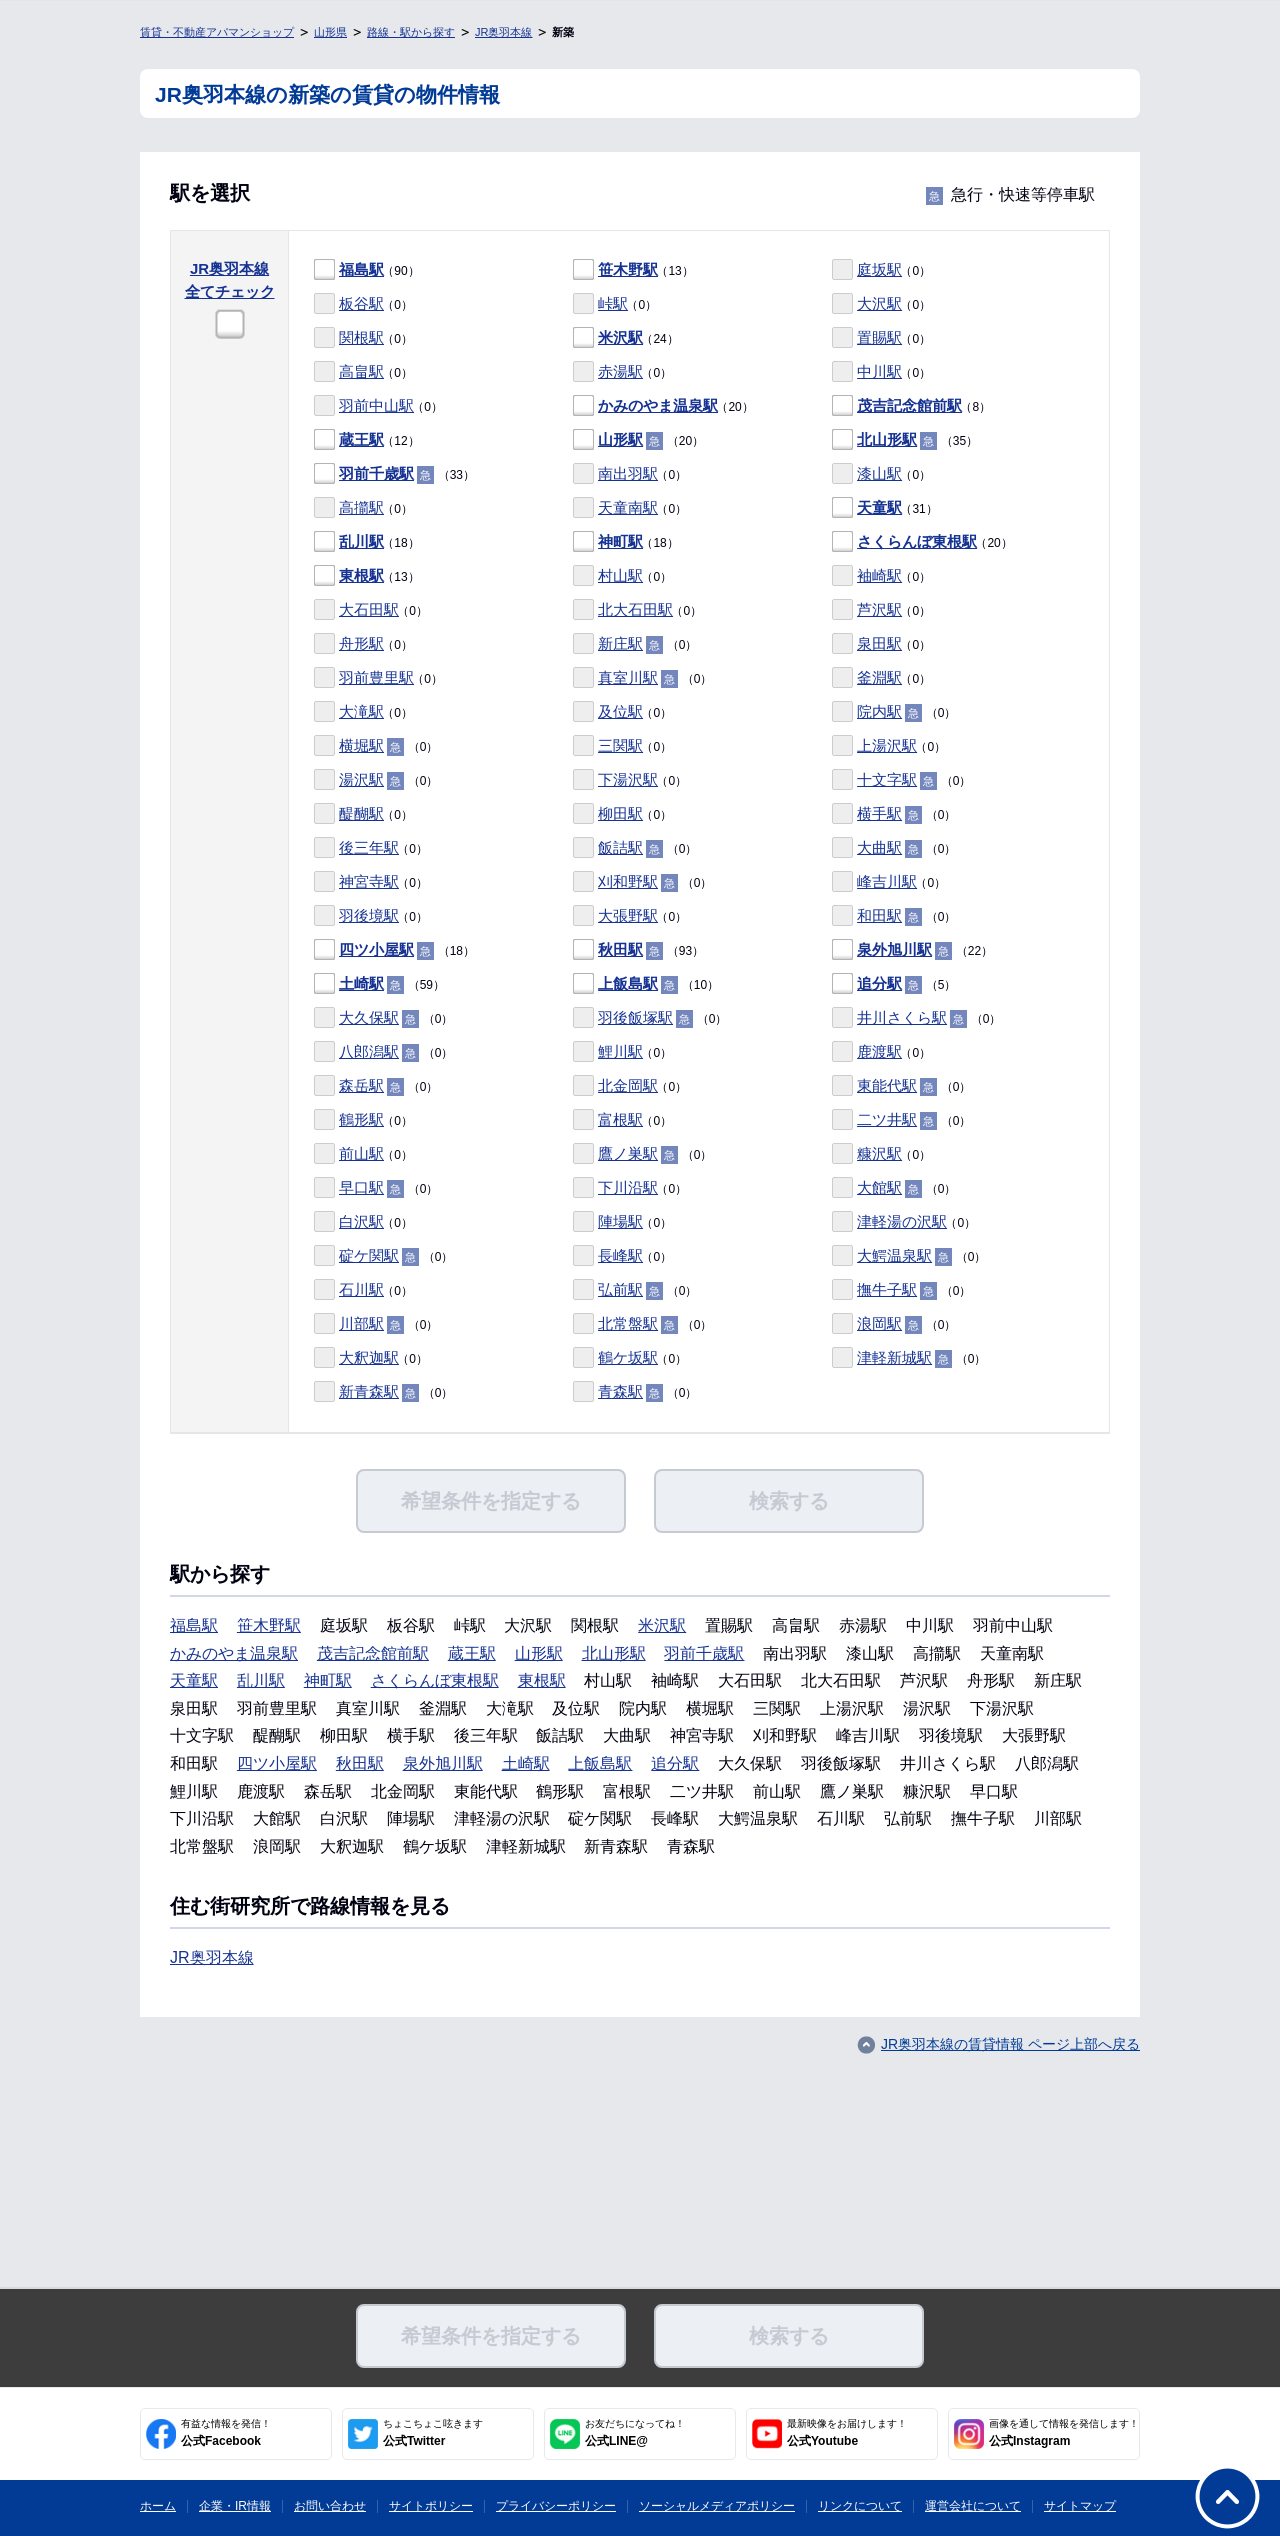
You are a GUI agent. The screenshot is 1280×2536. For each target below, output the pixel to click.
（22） (912, 950)
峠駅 (613, 303)
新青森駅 (369, 1391)
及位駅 (620, 711)
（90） (367, 270)
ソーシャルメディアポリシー (717, 2506)
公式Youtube (847, 2433)
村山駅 (620, 575)
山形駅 (620, 439)
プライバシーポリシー (556, 2506)
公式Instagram (1064, 2433)
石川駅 (361, 1289)
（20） (663, 406)
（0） (881, 270)
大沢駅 (879, 303)
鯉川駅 (620, 1051)
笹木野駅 (628, 269)
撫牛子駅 (887, 1289)
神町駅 (620, 541)
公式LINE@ (635, 2433)
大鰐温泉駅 (894, 1255)
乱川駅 (361, 541)
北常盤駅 (628, 1323)
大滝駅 (361, 711)
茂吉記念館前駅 (909, 405)
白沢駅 (361, 1221)
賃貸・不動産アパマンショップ (217, 32)
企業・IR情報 (235, 2506)
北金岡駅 (628, 1085)
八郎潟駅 (369, 1051)
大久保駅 (369, 1017)
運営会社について (973, 2506)
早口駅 (361, 1187)
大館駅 (879, 1187)
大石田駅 (369, 609)
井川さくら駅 (902, 1017)
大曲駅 (879, 847)
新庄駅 (620, 643)
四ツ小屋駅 (376, 949)
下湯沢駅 (628, 779)
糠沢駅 (879, 1153)
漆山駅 (879, 473)
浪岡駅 (879, 1323)
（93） (638, 950)
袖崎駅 (879, 575)
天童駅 (879, 507)
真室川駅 (628, 677)
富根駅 (620, 1119)
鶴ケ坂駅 (628, 1357)
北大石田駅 (635, 609)
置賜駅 (879, 337)
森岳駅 (361, 1085)
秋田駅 (620, 949)
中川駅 (879, 371)
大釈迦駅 (369, 1357)
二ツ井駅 (887, 1119)
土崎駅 (361, 983)
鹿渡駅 (879, 1051)
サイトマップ (1080, 2506)
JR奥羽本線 (503, 32)
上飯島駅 (628, 983)
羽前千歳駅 (376, 473)
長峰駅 (620, 1255)
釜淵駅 (879, 677)
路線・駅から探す (411, 32)
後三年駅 (369, 847)
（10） (646, 984)
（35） (905, 440)
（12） (367, 440)
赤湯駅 (620, 371)
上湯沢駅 (887, 745)
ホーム (158, 2506)
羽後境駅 (369, 915)
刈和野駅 (628, 881)
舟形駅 (361, 643)
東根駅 (361, 575)
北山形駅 (887, 439)
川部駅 (361, 1323)
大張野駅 (628, 915)
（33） (394, 474)
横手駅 (879, 813)
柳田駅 (620, 813)
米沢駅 (620, 337)
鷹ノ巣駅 (628, 1153)
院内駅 (879, 711)
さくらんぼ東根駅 (917, 541)
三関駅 (620, 745)
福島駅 (361, 269)
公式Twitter (433, 2433)
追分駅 (879, 983)
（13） (633, 270)
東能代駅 (887, 1085)
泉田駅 (879, 643)
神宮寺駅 (369, 881)
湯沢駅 (361, 779)
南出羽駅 (628, 473)
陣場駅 (620, 1221)
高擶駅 (361, 507)
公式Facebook (226, 2433)
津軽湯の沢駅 (902, 1221)
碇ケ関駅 (369, 1255)
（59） (379, 984)
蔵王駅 (361, 439)
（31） (885, 508)
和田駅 (879, 915)
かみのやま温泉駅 (658, 405)
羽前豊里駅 (376, 677)
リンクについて (860, 2506)
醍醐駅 (361, 813)
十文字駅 (887, 779)
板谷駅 (361, 303)
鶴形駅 (361, 1119)
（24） (626, 338)
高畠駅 (361, 371)
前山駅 (361, 1153)
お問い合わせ (330, 2506)
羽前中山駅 (376, 405)
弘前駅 (620, 1289)
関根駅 (361, 337)
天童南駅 (628, 507)
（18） (367, 542)
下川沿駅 (628, 1187)
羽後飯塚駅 (635, 1017)
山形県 (330, 32)
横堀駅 (361, 745)
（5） (894, 984)
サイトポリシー (431, 2506)
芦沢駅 (879, 609)
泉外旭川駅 (894, 949)
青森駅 (620, 1391)
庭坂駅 (879, 269)
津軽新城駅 (894, 1357)
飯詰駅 (620, 847)
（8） (911, 406)
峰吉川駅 (887, 881)
